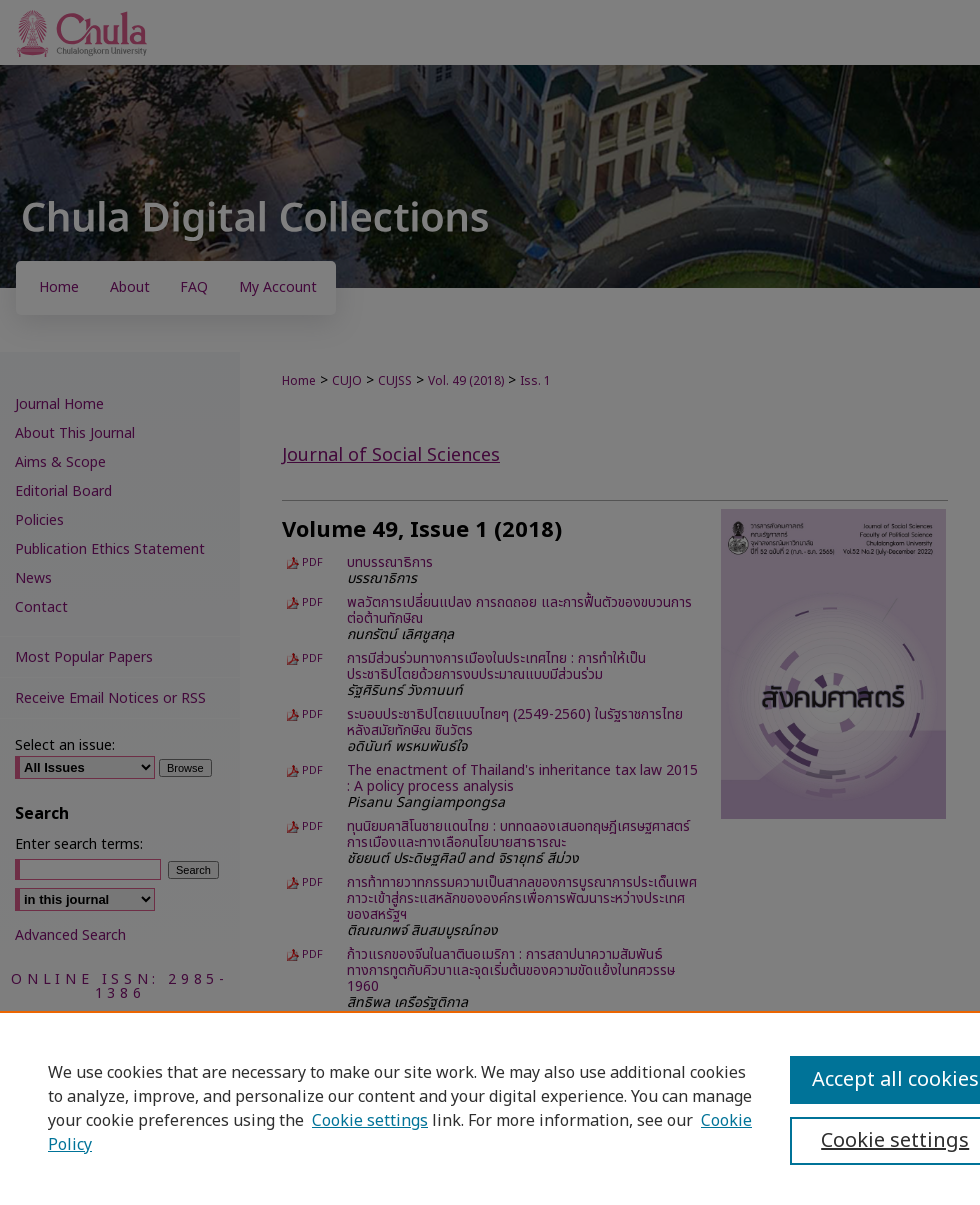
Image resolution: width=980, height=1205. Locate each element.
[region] (490, 1108)
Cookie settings (370, 1121)
